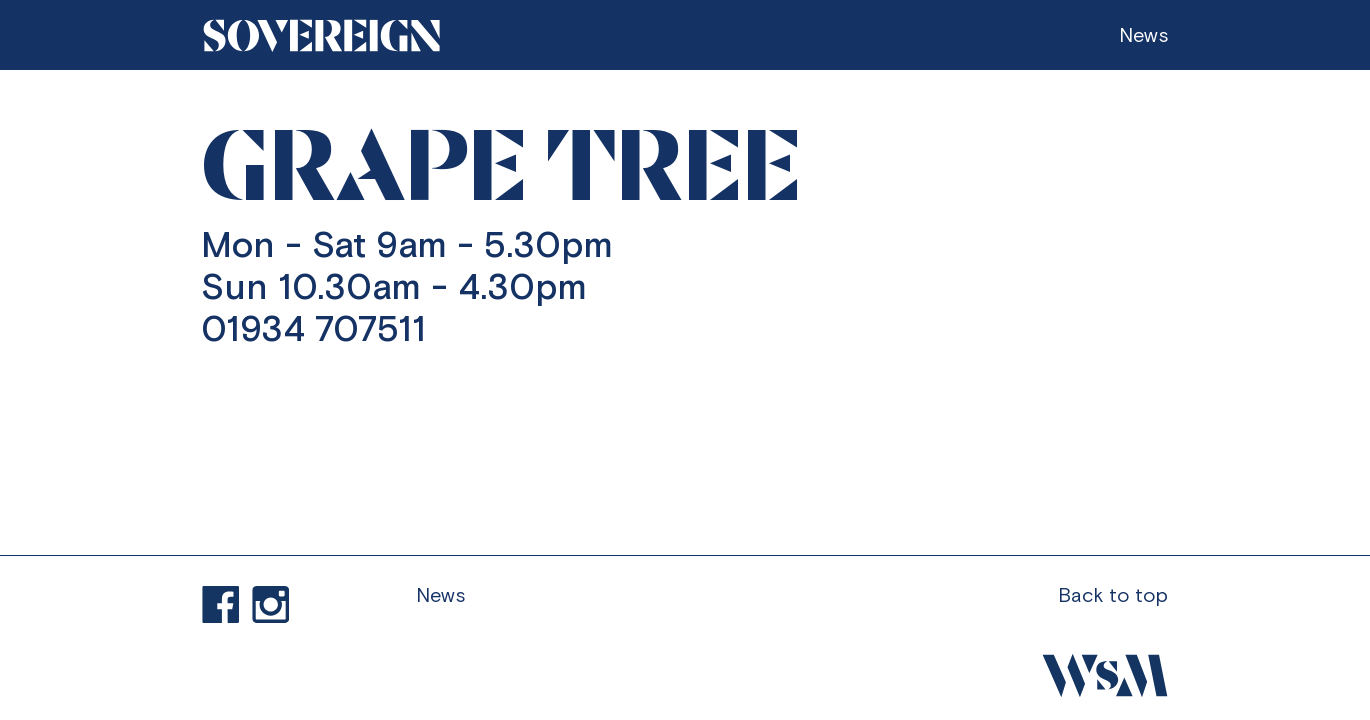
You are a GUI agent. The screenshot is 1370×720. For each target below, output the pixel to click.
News (440, 594)
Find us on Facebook (221, 605)
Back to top (1113, 594)
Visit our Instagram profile (271, 605)
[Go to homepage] (322, 35)
